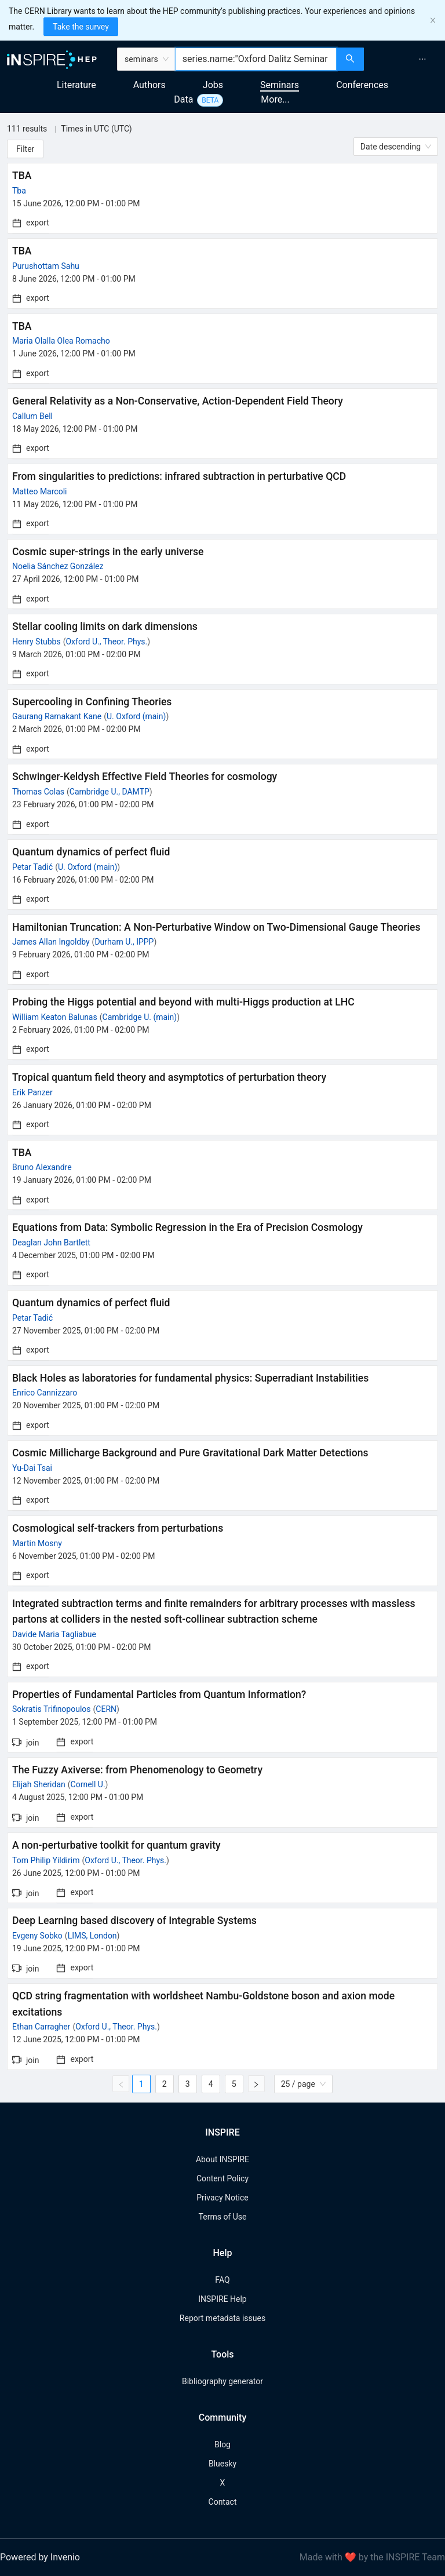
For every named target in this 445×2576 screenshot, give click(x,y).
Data (183, 99)
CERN (106, 1709)
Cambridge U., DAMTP (109, 791)
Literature (76, 84)
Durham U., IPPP (124, 941)
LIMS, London (92, 1935)
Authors (149, 84)
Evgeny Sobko (37, 1935)
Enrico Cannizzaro (44, 1392)
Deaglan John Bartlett (51, 1242)
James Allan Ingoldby (51, 941)
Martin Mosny (37, 1543)
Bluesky (222, 2463)
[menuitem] (422, 59)
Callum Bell (32, 416)
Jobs (213, 84)
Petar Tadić (32, 867)
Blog (222, 2444)
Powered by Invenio (40, 2557)
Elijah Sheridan (38, 1784)
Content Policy (222, 2178)
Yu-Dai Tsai (32, 1468)
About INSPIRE (222, 2159)
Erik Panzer (32, 1092)
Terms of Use (223, 2216)
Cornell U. (88, 1784)
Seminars (279, 84)
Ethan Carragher (41, 2026)
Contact (223, 2501)
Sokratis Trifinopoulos (51, 1709)
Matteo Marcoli (39, 491)
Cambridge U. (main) (140, 1017)
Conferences (362, 84)
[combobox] (256, 59)
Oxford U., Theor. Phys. (106, 641)
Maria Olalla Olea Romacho (61, 340)
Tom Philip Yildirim (45, 1860)
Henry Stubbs (36, 641)
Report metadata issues (222, 2318)
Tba (19, 190)
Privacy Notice (222, 2197)
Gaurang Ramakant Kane (56, 716)
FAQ (222, 2279)
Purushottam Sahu (45, 266)
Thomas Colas (38, 791)
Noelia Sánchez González (57, 566)
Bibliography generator (222, 2381)
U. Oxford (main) (136, 716)
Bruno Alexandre (42, 1167)
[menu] (406, 59)
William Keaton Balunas (54, 1017)
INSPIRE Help (222, 2299)
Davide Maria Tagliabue (54, 1634)
